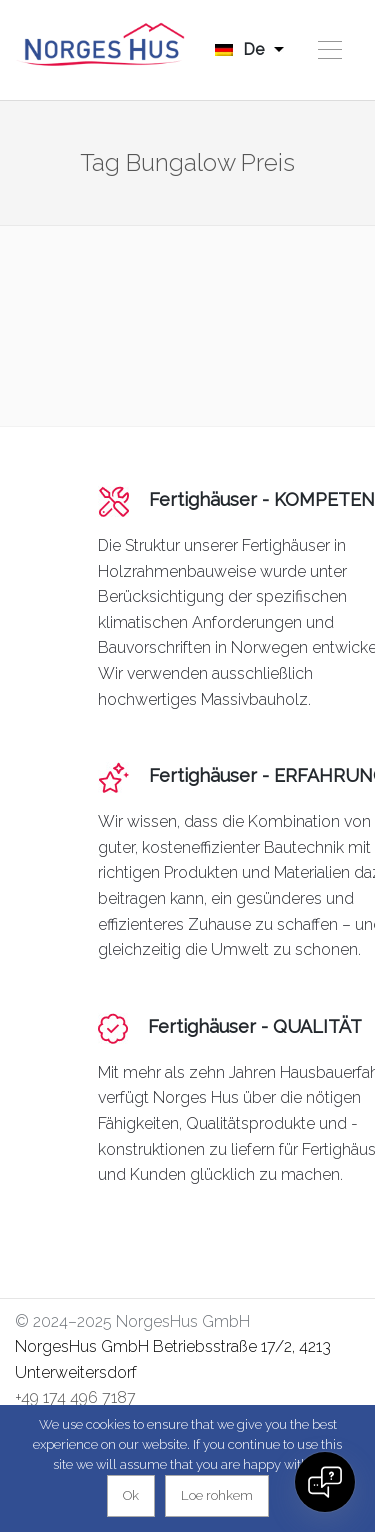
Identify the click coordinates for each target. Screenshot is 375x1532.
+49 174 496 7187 (75, 1397)
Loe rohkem (217, 1495)
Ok (131, 1495)
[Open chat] (325, 1482)
